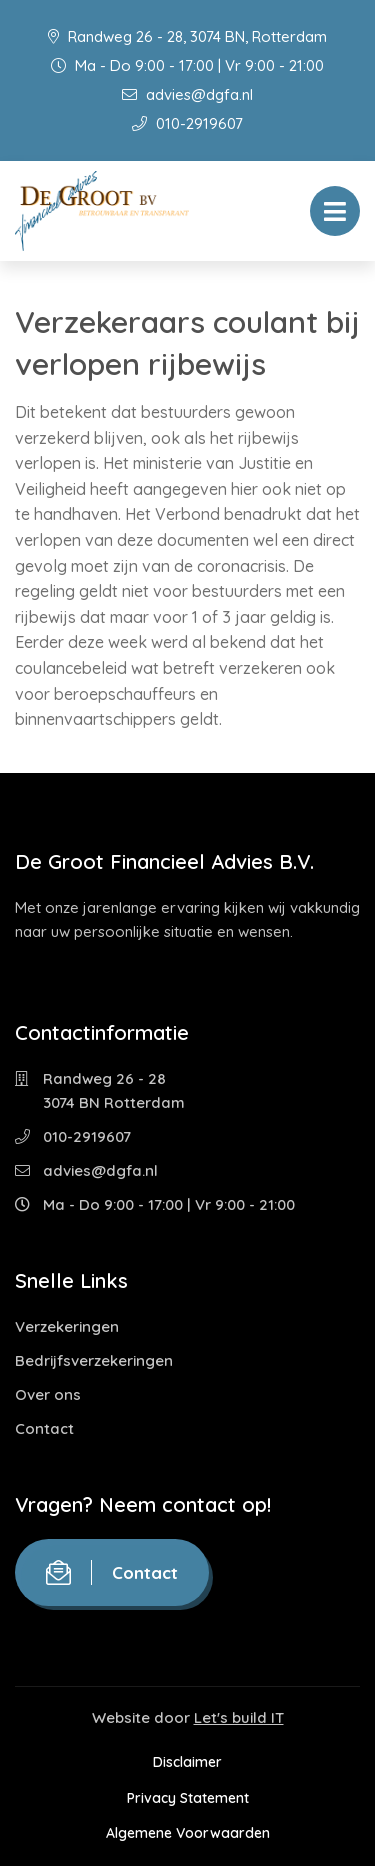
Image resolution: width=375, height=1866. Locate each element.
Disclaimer (187, 1762)
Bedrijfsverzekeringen (94, 1360)
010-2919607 (187, 123)
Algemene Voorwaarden (188, 1833)
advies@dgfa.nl (187, 94)
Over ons (48, 1394)
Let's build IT (239, 1717)
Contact (44, 1428)
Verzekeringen (67, 1326)
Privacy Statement (188, 1798)
